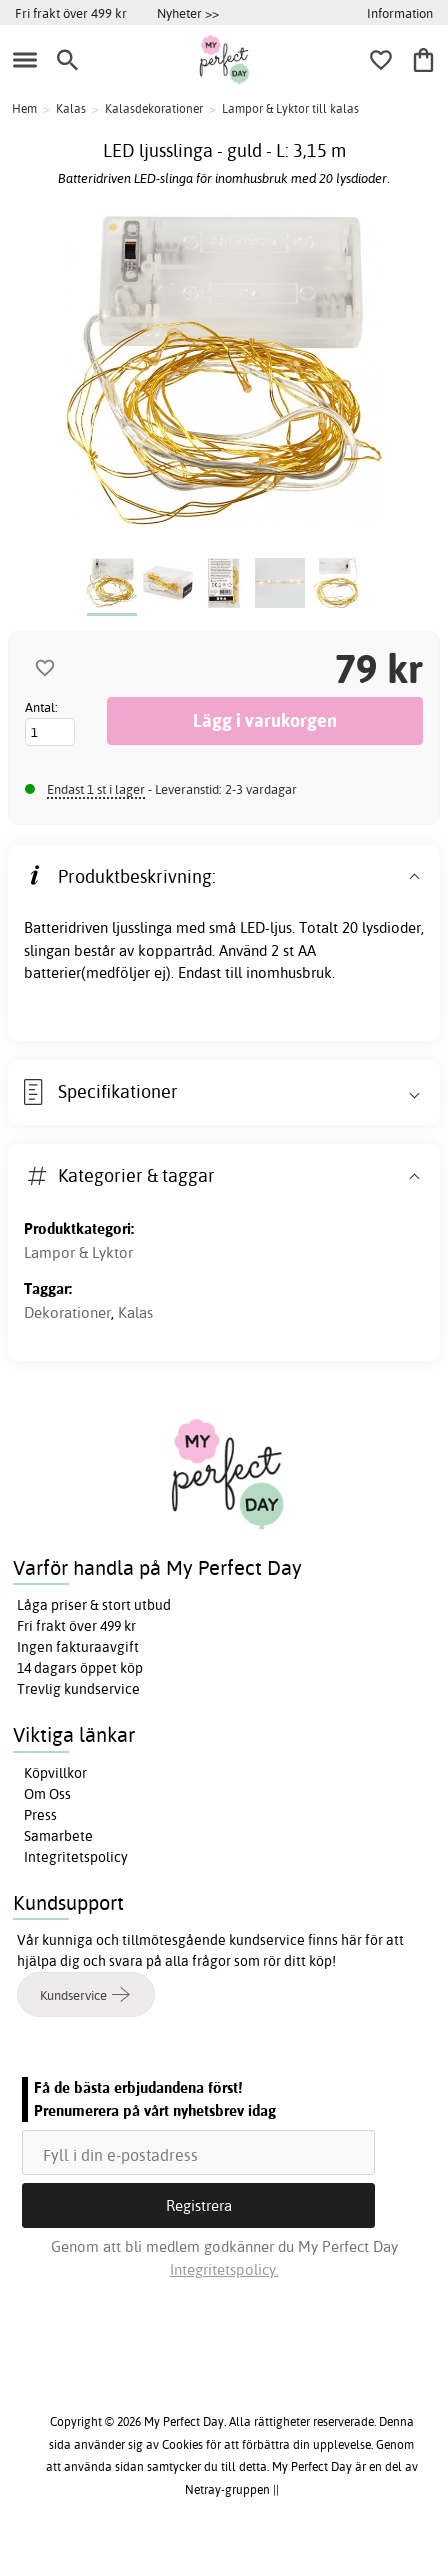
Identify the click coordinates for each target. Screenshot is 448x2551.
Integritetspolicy (76, 1857)
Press (40, 1815)
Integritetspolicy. (224, 2269)
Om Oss (47, 1794)
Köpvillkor (55, 1773)
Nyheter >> (188, 13)
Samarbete (58, 1836)
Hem (24, 108)
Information (400, 13)
